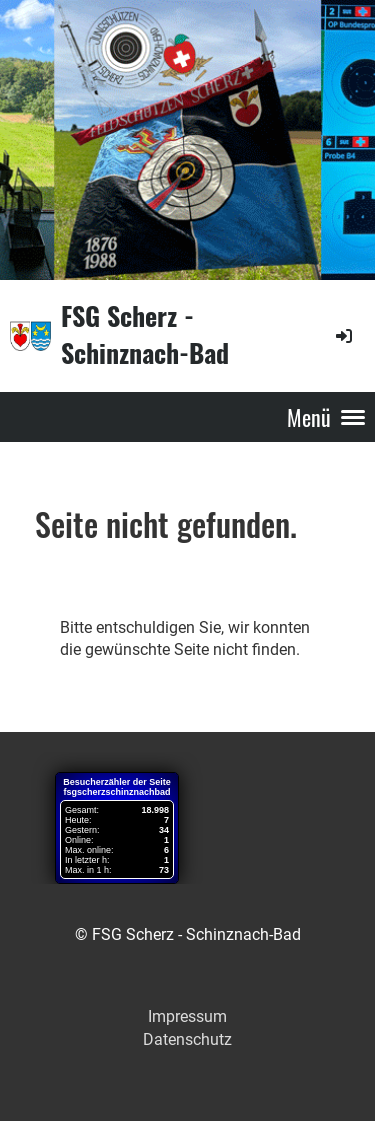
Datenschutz (187, 1039)
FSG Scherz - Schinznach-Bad (145, 335)
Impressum (187, 1016)
